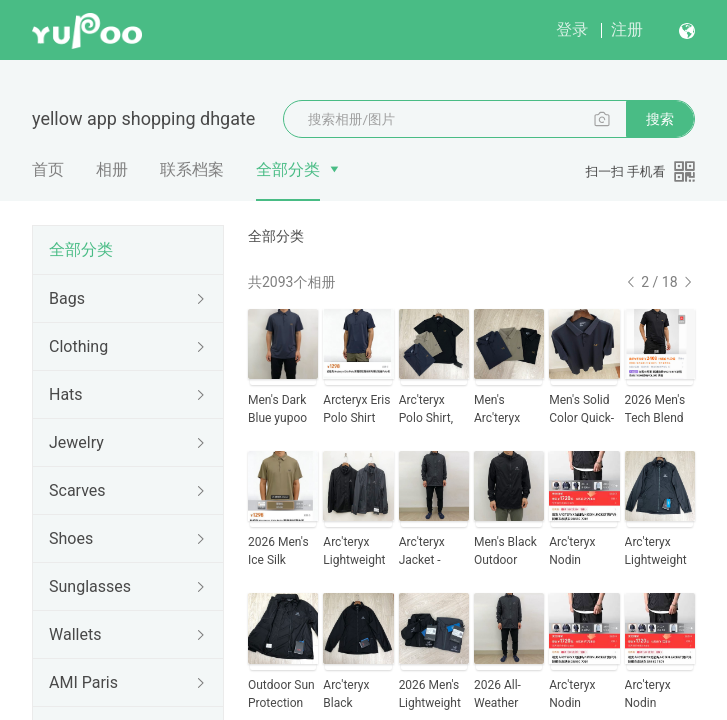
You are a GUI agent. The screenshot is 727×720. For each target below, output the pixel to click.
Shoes (71, 538)
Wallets (75, 634)
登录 (572, 29)
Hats (66, 394)
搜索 (660, 119)
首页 (48, 169)
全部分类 (288, 169)
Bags (67, 298)
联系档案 (192, 169)
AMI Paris (83, 682)
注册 (627, 29)
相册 (112, 169)
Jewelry (76, 442)
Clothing (78, 346)
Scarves (77, 490)
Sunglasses (90, 586)
